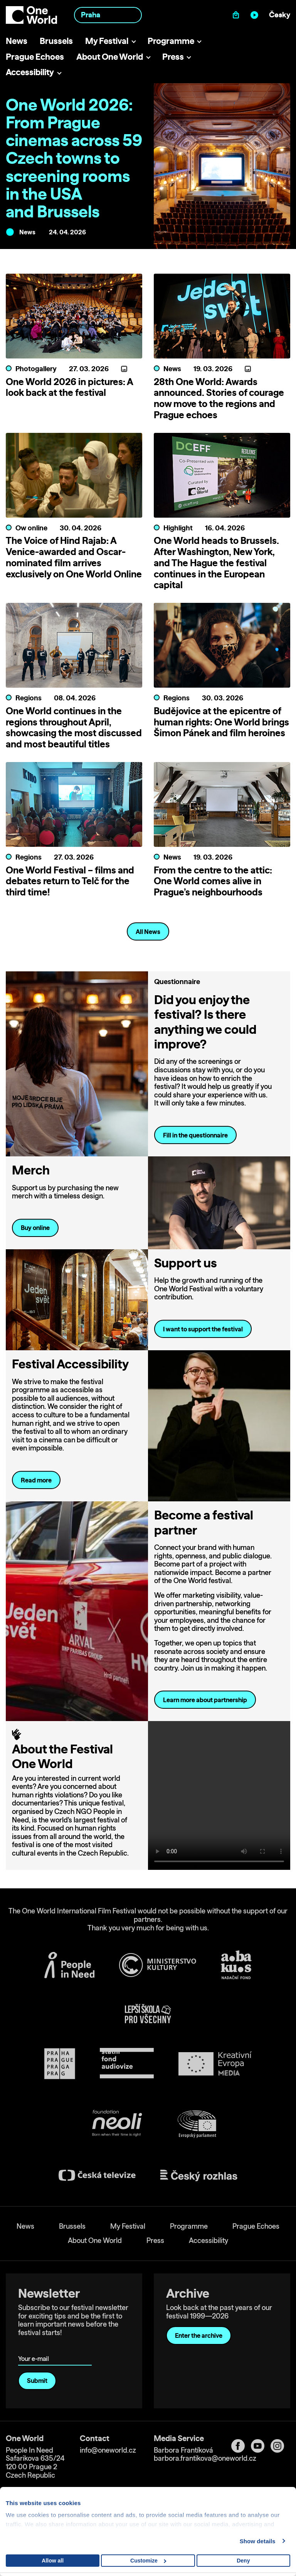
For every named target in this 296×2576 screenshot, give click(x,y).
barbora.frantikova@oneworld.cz (205, 2458)
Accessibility (30, 72)
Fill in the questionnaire (195, 1135)
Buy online (35, 1227)
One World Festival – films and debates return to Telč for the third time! (70, 881)
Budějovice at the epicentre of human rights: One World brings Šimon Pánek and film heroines (221, 722)
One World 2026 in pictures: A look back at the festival (69, 387)
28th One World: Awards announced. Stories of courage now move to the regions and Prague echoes (219, 398)
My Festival (106, 40)
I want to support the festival (203, 1329)
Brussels (56, 40)
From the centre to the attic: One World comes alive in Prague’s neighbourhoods (213, 881)
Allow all (53, 2560)
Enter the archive (198, 2335)
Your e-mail (35, 2348)
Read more (36, 1480)
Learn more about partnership (205, 1699)
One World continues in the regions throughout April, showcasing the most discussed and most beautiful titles (74, 727)
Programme (171, 40)
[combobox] (108, 15)
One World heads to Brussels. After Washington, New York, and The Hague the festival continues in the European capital (216, 562)
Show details (258, 2541)
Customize (148, 2560)
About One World (109, 56)
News (16, 40)
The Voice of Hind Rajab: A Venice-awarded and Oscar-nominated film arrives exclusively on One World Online (74, 557)
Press (173, 56)
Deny (243, 2560)
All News (148, 931)
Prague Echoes (35, 56)
